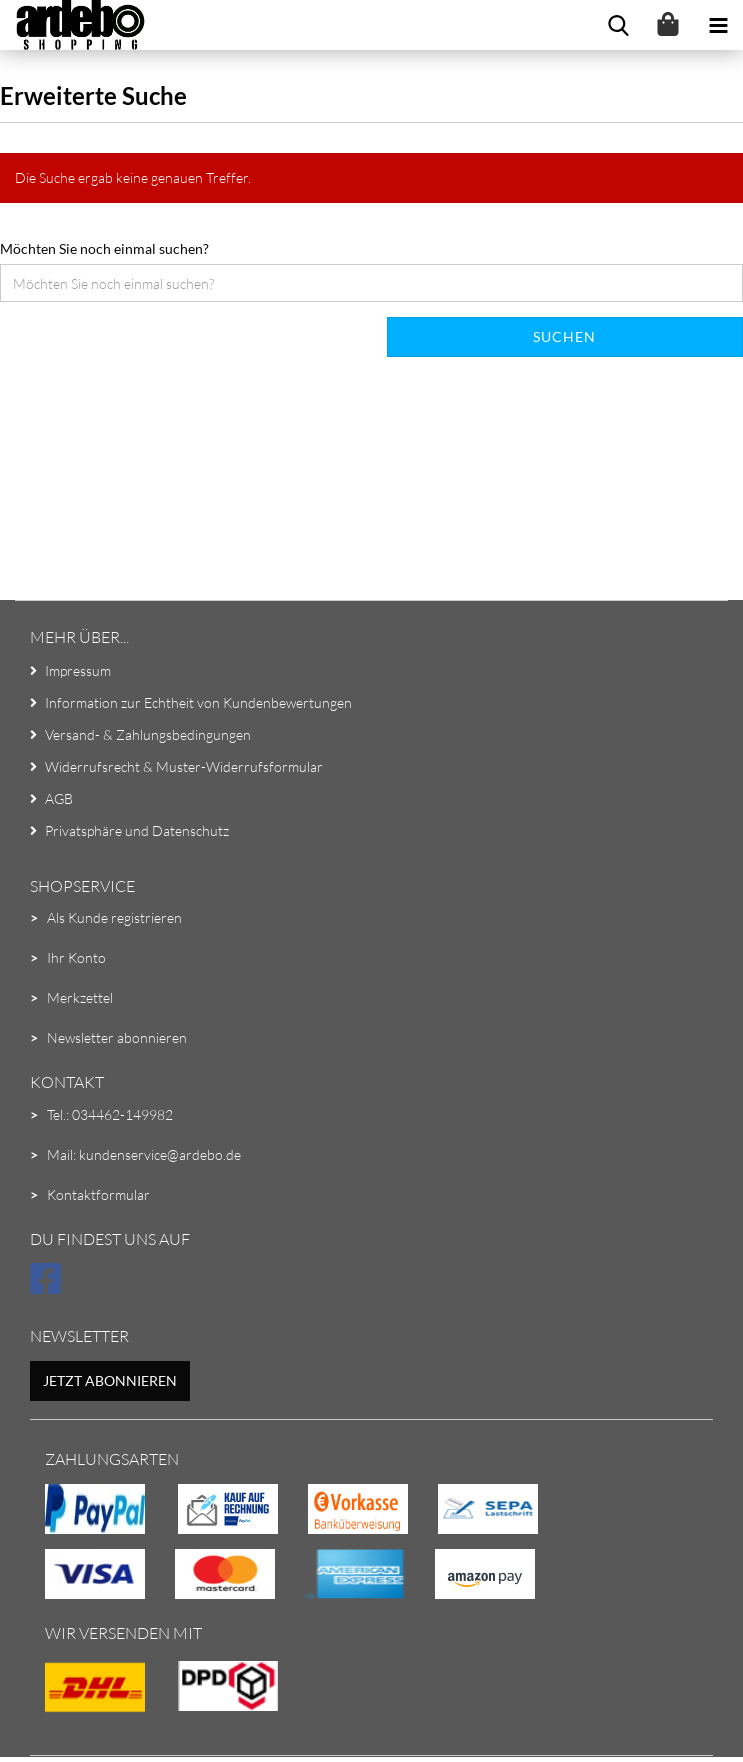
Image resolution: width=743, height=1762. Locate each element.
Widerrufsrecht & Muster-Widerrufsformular (184, 766)
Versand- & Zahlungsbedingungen (148, 734)
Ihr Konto (76, 957)
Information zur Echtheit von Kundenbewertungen (198, 702)
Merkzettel (80, 997)
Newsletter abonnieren (117, 1037)
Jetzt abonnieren (110, 1380)
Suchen (564, 336)
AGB (59, 798)
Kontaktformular (98, 1194)
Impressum (78, 670)
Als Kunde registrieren (114, 917)
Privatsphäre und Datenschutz (137, 830)
